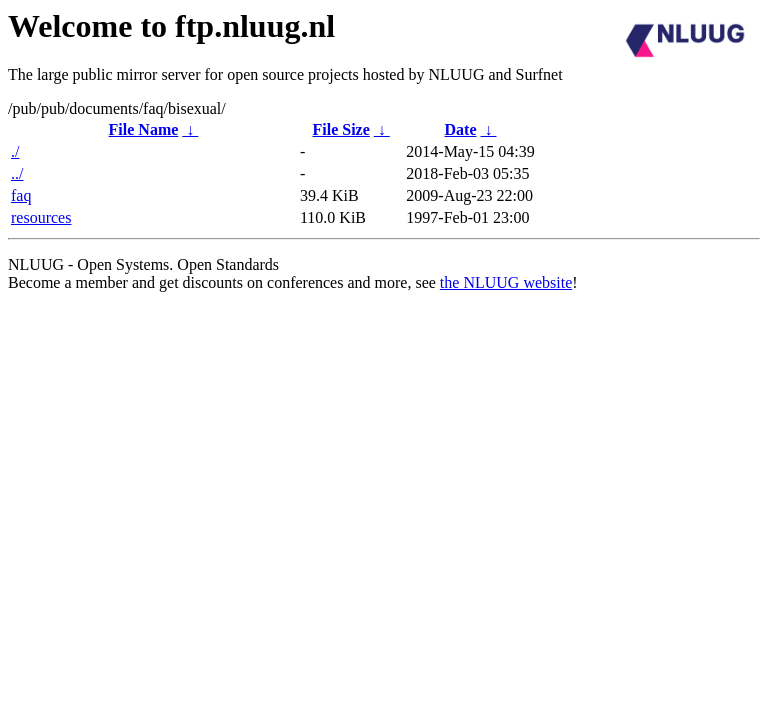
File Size (340, 129)
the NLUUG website (506, 282)
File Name (144, 129)
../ (17, 173)
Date (461, 129)
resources (41, 217)
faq (21, 195)
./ (15, 151)
